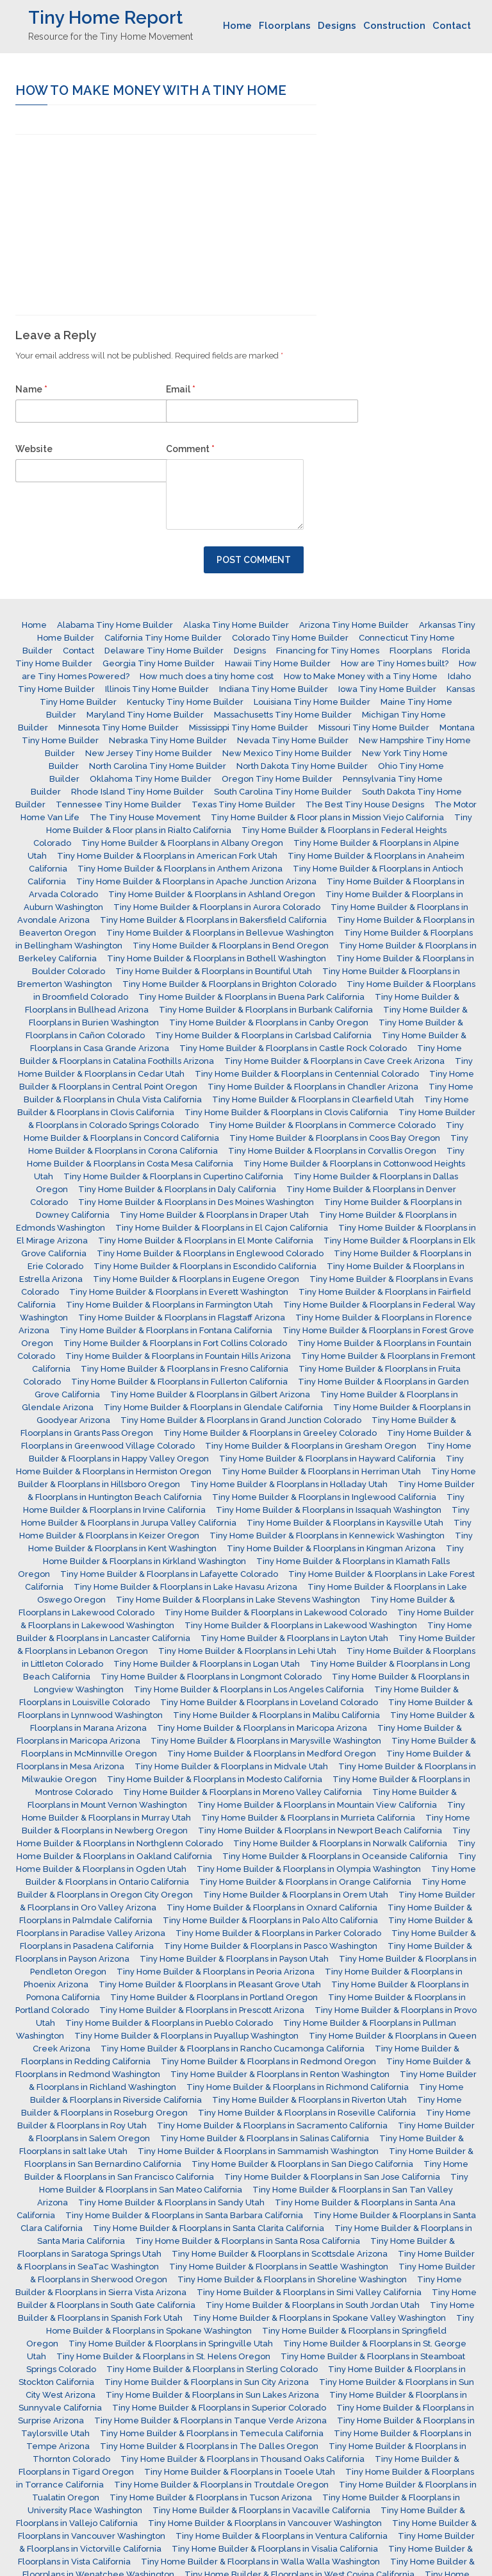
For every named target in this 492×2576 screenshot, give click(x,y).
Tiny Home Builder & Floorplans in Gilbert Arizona (210, 1394)
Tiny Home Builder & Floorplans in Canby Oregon (268, 1022)
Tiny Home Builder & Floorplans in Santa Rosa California (247, 2241)
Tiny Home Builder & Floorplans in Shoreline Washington (292, 2279)
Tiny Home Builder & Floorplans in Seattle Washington (278, 2266)
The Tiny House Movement (145, 817)
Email (180, 389)
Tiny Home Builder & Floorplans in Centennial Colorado (307, 1074)
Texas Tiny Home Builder (243, 804)
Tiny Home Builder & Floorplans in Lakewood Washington (300, 1625)
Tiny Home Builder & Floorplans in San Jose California (332, 2177)
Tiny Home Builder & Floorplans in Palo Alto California (270, 1920)
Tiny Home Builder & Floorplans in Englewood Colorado (210, 1253)
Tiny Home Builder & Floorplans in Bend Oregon (231, 945)
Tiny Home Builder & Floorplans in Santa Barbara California (184, 2215)
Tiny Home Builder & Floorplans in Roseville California (307, 2112)
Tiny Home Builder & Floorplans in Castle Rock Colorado (293, 1048)
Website (34, 449)
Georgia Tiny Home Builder (158, 663)
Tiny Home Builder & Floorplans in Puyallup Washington (186, 2036)
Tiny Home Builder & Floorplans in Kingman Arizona (331, 1548)
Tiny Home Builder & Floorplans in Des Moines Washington (196, 1202)
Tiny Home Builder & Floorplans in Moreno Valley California (242, 1792)
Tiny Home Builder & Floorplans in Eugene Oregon (196, 1279)
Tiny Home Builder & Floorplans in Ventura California (282, 2536)
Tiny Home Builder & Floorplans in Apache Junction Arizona (196, 881)
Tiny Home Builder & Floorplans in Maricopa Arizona (262, 1728)
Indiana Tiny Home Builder (273, 689)
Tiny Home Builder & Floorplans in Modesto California (214, 1779)
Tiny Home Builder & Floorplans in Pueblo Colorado (169, 2023)
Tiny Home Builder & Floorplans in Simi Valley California (309, 2292)
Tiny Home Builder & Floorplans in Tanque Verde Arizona (210, 2420)
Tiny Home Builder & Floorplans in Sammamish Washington (258, 2151)
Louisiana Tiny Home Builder (312, 702)
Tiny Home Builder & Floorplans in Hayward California (327, 1458)
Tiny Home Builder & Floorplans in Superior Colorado (219, 2407)
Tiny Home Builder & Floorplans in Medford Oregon (271, 1753)
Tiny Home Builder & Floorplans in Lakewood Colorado (276, 1612)
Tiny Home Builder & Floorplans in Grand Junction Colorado (240, 1420)
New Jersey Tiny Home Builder (148, 753)
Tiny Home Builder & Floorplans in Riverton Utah (309, 2100)
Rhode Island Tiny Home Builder (137, 791)
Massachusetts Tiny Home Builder (283, 715)
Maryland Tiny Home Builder (145, 715)
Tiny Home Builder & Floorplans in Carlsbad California (263, 1035)
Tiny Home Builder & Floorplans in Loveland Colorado (269, 1702)
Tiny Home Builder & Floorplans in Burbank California (266, 1009)
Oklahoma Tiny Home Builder (150, 779)
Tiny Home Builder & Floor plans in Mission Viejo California (327, 817)
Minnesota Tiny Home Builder (118, 727)
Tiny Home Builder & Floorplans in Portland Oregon (214, 1997)
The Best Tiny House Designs (365, 804)
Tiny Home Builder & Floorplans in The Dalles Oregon (209, 2446)
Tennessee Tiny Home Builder (118, 804)
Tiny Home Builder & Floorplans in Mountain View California (317, 1805)
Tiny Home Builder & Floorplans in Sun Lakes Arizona (212, 2395)
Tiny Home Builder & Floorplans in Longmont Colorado (211, 1676)
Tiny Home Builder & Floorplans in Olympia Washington (309, 1869)
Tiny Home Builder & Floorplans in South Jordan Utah (313, 2305)
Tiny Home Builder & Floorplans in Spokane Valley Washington (319, 2318)
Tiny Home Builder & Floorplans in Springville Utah (171, 2343)
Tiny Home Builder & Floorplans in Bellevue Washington (220, 933)
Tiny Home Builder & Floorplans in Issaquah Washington (328, 1510)
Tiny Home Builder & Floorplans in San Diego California (302, 2164)
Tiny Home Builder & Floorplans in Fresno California (184, 1369)
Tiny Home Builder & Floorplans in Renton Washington (280, 2074)
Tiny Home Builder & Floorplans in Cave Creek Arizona (334, 1061)
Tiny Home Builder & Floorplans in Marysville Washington (266, 1741)
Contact (451, 25)
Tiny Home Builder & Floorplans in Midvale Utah (231, 1766)
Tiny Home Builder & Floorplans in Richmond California (297, 2087)
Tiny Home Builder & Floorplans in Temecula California (212, 2433)
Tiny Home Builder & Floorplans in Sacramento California (272, 2125)
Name (31, 389)
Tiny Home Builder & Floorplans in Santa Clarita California (208, 2228)
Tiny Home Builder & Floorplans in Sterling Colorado (212, 2369)
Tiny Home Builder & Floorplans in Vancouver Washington (265, 2523)
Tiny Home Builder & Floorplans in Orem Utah (295, 1894)
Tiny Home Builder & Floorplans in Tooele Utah (239, 2472)
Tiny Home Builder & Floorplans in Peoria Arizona (216, 1971)
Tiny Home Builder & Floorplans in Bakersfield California (213, 920)
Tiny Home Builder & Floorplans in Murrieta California (308, 1818)
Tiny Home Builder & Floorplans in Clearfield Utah (313, 1099)
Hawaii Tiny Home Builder (278, 663)
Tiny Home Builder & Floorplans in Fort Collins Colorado (175, 1343)
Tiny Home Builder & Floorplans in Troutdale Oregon (221, 2484)
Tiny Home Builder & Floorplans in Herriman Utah (321, 1471)
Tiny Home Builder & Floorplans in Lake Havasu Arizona (185, 1587)
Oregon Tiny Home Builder (277, 779)
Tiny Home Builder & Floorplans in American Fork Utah (167, 856)
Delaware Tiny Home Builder (164, 650)
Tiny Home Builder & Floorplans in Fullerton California (179, 1381)
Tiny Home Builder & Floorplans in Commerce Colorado (322, 1125)
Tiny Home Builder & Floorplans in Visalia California (275, 2549)
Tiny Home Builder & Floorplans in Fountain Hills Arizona (178, 1356)
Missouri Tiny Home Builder (373, 727)
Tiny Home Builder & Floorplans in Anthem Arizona (180, 868)
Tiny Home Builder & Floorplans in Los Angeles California (249, 1689)
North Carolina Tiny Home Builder (157, 766)
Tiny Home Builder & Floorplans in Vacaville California (261, 2510)
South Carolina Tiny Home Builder (283, 791)
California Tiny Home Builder (163, 638)
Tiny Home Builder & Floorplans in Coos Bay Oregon (334, 1138)
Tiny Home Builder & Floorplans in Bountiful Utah (213, 971)
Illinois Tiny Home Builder (157, 689)
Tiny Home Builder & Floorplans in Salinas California (264, 2138)
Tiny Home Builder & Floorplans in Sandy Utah (171, 2202)
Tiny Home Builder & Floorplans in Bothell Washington (216, 958)
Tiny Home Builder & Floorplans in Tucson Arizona (211, 2497)
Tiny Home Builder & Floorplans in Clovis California (286, 1112)
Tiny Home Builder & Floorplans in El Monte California (205, 1240)
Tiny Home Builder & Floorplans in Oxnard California (272, 1907)
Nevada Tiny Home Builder (292, 740)
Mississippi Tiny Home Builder (248, 727)
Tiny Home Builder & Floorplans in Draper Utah (214, 1215)
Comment (190, 449)
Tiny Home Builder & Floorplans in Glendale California (213, 1407)
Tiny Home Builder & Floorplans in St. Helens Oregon (163, 2356)
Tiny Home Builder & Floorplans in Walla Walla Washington (260, 2561)
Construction (394, 25)
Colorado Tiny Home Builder (290, 638)
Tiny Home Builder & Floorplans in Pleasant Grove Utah (210, 1984)
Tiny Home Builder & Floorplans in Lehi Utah (247, 1651)
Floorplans (285, 25)
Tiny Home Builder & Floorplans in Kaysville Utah (345, 1523)
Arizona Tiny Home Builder (354, 625)
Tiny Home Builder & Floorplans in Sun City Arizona (206, 2382)
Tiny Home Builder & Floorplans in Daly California (177, 1189)
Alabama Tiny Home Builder (115, 625)
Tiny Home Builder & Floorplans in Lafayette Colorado (169, 1574)
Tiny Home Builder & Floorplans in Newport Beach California (320, 1830)
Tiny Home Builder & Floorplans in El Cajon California (221, 1228)
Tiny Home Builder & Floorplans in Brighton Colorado (229, 984)
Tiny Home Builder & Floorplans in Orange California (305, 1882)
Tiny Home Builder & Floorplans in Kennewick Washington (327, 1535)
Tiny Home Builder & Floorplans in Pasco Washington (270, 1946)
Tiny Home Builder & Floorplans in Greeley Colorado (270, 1433)
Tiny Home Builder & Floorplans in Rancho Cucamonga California (233, 2048)
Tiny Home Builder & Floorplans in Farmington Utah (169, 1304)
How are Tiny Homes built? (394, 663)
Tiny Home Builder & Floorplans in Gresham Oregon (310, 1446)
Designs (337, 25)
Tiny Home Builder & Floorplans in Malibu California (276, 1715)
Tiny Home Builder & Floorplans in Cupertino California (173, 1176)
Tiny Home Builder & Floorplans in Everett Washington (178, 1292)
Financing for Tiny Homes (327, 650)
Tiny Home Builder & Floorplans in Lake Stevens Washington (238, 1599)
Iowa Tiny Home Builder (387, 689)
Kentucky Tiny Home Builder (185, 702)
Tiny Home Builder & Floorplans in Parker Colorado (278, 1933)
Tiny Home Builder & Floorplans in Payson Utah (234, 1959)
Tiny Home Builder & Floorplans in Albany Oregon (182, 843)
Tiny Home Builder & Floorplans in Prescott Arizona (201, 2010)
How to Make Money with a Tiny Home (361, 676)
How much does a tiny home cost (207, 676)
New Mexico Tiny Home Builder (287, 753)
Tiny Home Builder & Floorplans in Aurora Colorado (216, 907)
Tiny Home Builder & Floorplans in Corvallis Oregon (332, 1151)
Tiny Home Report (105, 17)
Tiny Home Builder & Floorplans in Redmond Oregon (268, 2061)
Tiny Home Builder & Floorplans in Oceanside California (335, 1856)
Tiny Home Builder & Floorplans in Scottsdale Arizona (280, 2254)
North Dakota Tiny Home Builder (302, 766)
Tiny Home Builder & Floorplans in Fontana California (166, 1330)
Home (237, 25)
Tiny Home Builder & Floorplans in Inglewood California (324, 1497)
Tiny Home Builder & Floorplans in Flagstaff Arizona (181, 1317)
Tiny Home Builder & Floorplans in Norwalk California (340, 1843)
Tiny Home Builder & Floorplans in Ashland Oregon (211, 894)
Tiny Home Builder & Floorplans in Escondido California (205, 1266)
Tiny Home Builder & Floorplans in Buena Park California (251, 997)
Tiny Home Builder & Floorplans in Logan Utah (206, 1664)
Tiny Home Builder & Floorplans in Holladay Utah (289, 1484)
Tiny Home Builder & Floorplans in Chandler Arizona (313, 1086)
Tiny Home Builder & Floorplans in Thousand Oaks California (242, 2459)
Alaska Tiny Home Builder (236, 625)
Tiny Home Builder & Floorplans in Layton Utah (294, 1638)
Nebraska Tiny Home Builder (168, 740)
